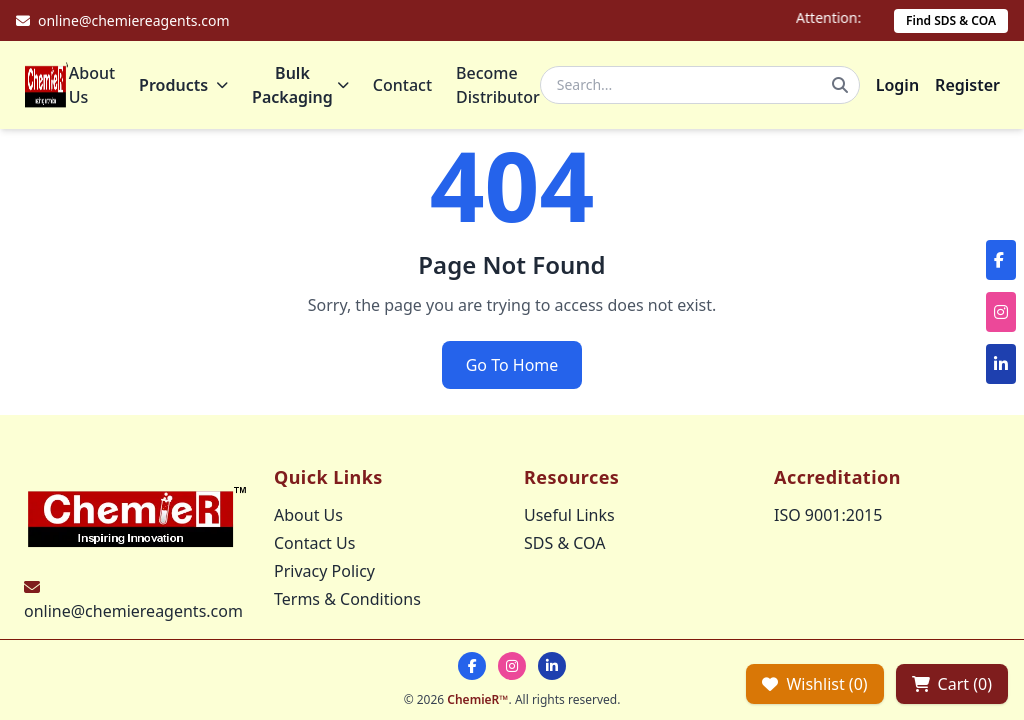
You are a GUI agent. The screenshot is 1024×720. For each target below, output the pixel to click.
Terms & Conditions (347, 599)
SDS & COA (564, 543)
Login (897, 85)
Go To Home (512, 365)
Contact (402, 85)
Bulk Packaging (300, 85)
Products (183, 85)
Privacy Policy (324, 571)
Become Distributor (498, 85)
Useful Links (569, 515)
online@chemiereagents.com (133, 611)
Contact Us (314, 543)
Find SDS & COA (951, 20)
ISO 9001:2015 (828, 515)
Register (967, 85)
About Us (92, 85)
